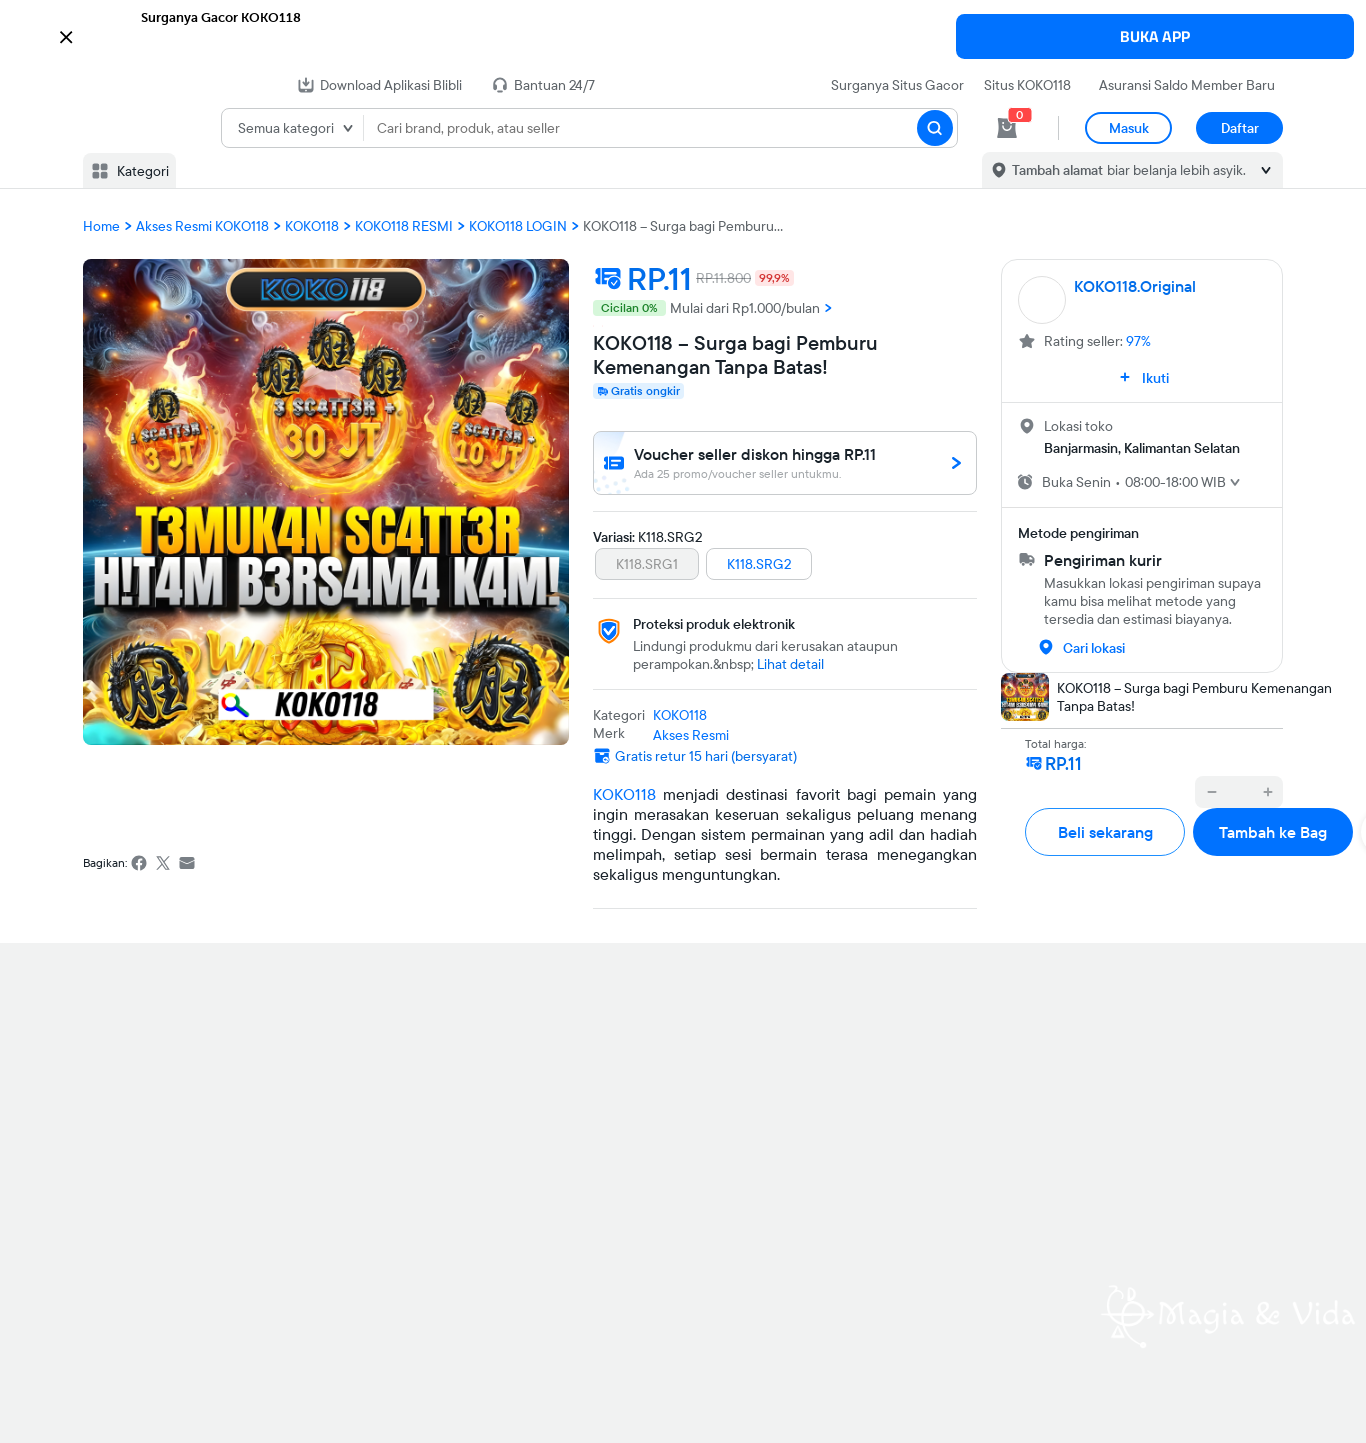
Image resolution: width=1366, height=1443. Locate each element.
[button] (683, 35)
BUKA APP (1155, 36)
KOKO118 (624, 794)
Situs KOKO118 (1027, 85)
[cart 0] (1007, 128)
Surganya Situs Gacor (897, 85)
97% (1138, 341)
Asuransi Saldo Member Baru (1187, 85)
